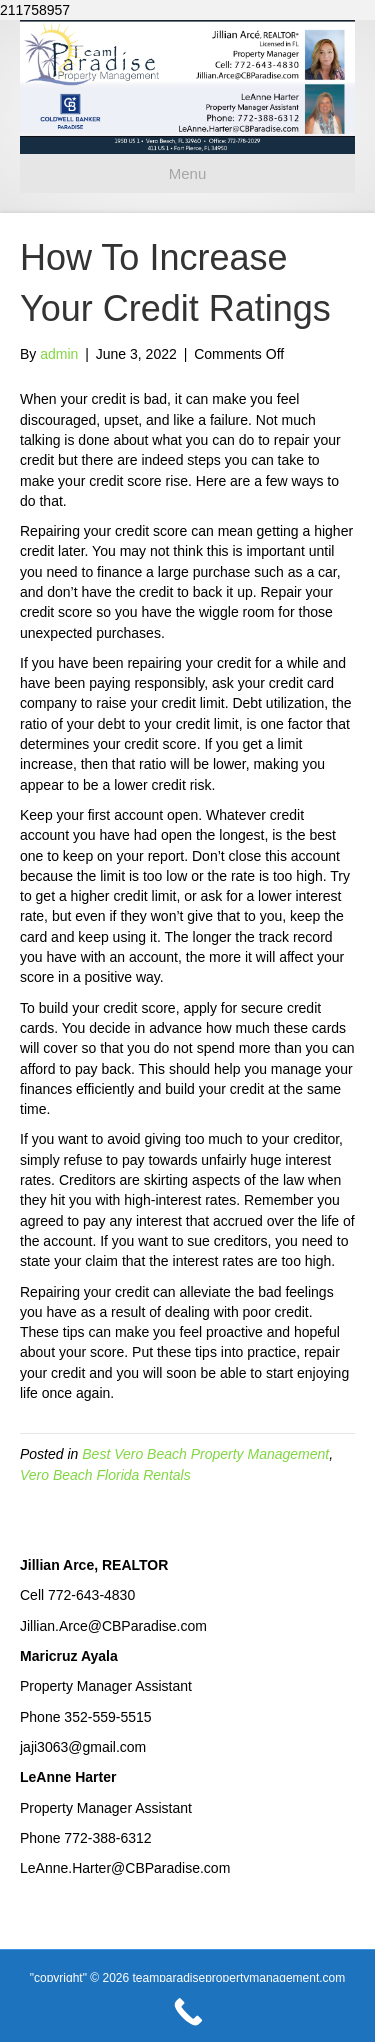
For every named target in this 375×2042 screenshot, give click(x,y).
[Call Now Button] (187, 2012)
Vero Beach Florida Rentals (105, 1475)
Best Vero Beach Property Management (205, 1454)
